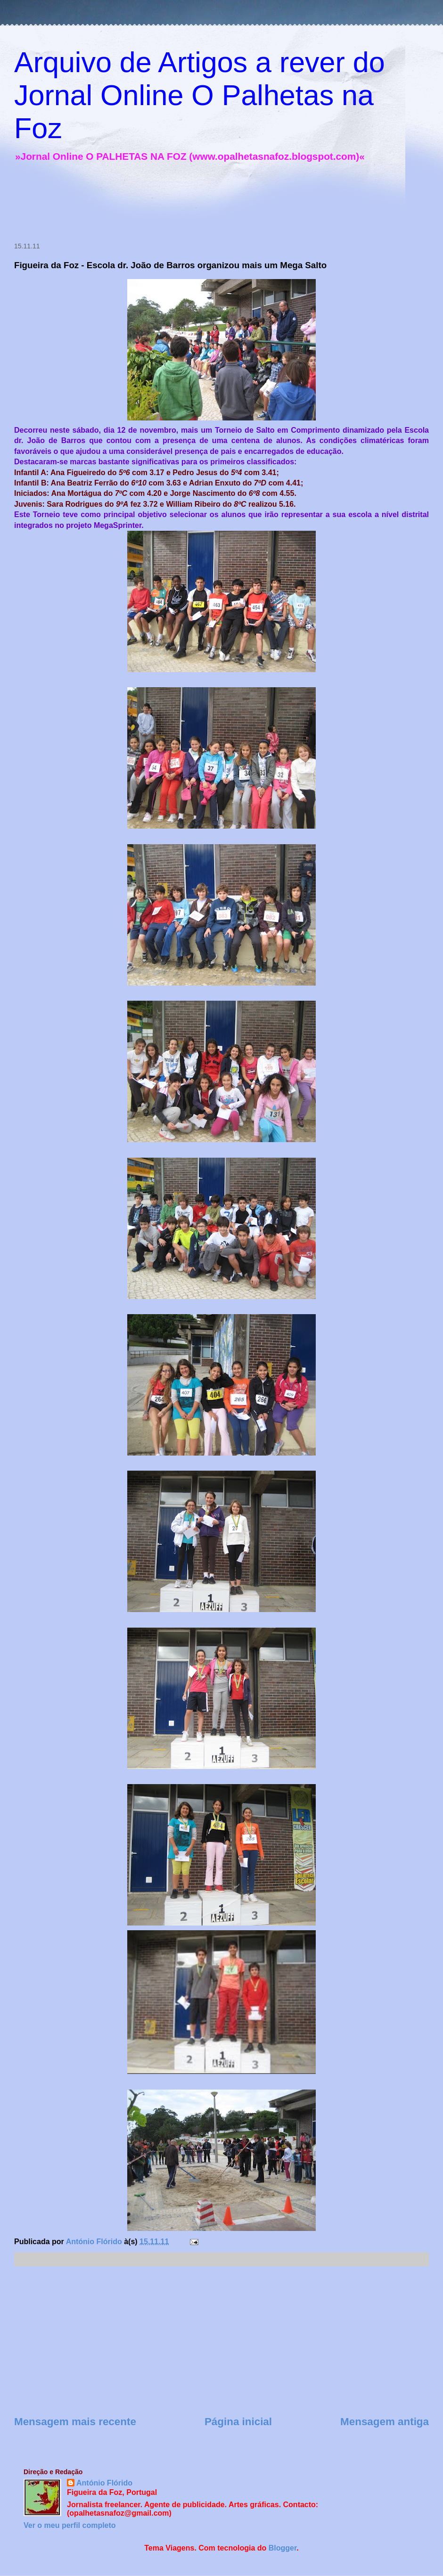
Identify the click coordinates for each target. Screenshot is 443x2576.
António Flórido (104, 2483)
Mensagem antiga (384, 2422)
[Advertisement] (181, 204)
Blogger (283, 2548)
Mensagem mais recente (75, 2422)
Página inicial (238, 2422)
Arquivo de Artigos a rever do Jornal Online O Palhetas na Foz (199, 95)
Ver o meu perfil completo (70, 2525)
